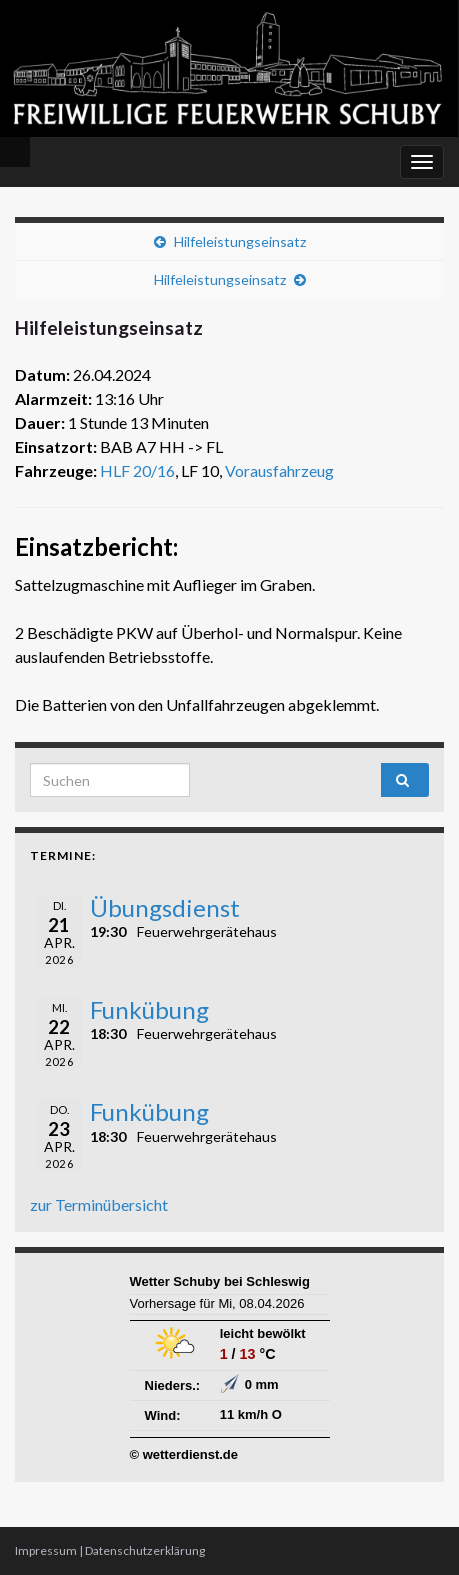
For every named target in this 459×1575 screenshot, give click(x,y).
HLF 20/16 (137, 470)
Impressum (46, 1550)
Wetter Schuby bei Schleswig (220, 1281)
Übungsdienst (165, 907)
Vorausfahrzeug (279, 470)
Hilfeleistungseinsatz (240, 241)
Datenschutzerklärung (145, 1550)
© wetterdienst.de (184, 1454)
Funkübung (149, 1009)
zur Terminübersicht (99, 1204)
